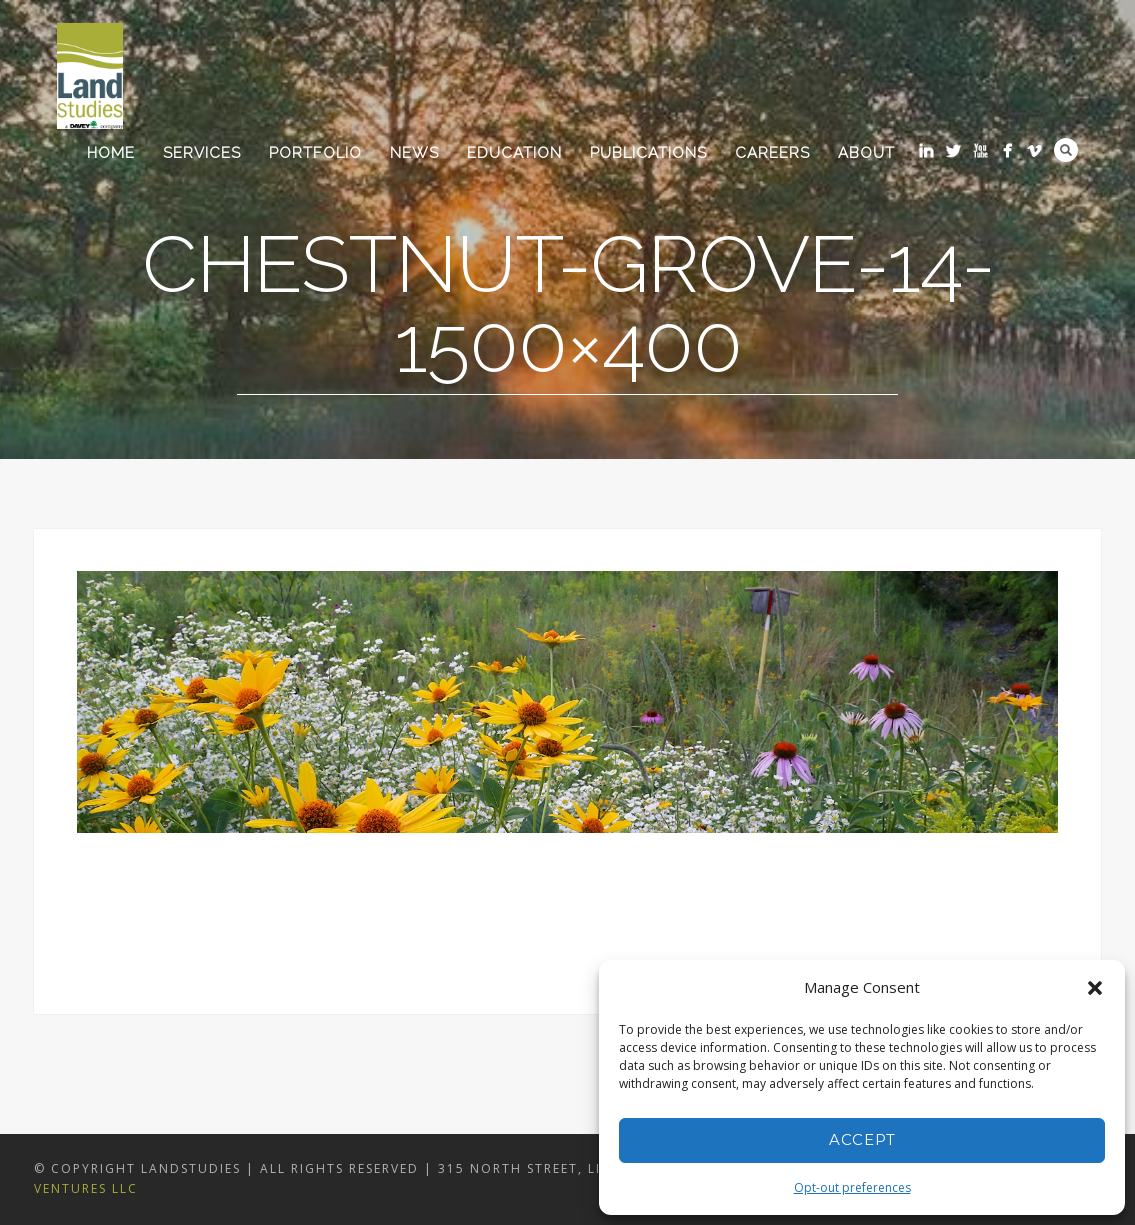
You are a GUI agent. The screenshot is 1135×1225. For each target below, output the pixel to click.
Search (1066, 150)
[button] (1095, 988)
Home (111, 153)
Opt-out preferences (852, 1187)
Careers (772, 153)
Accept (862, 1139)
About (866, 153)
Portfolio (315, 153)
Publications (648, 153)
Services (202, 153)
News (414, 153)
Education (514, 153)
